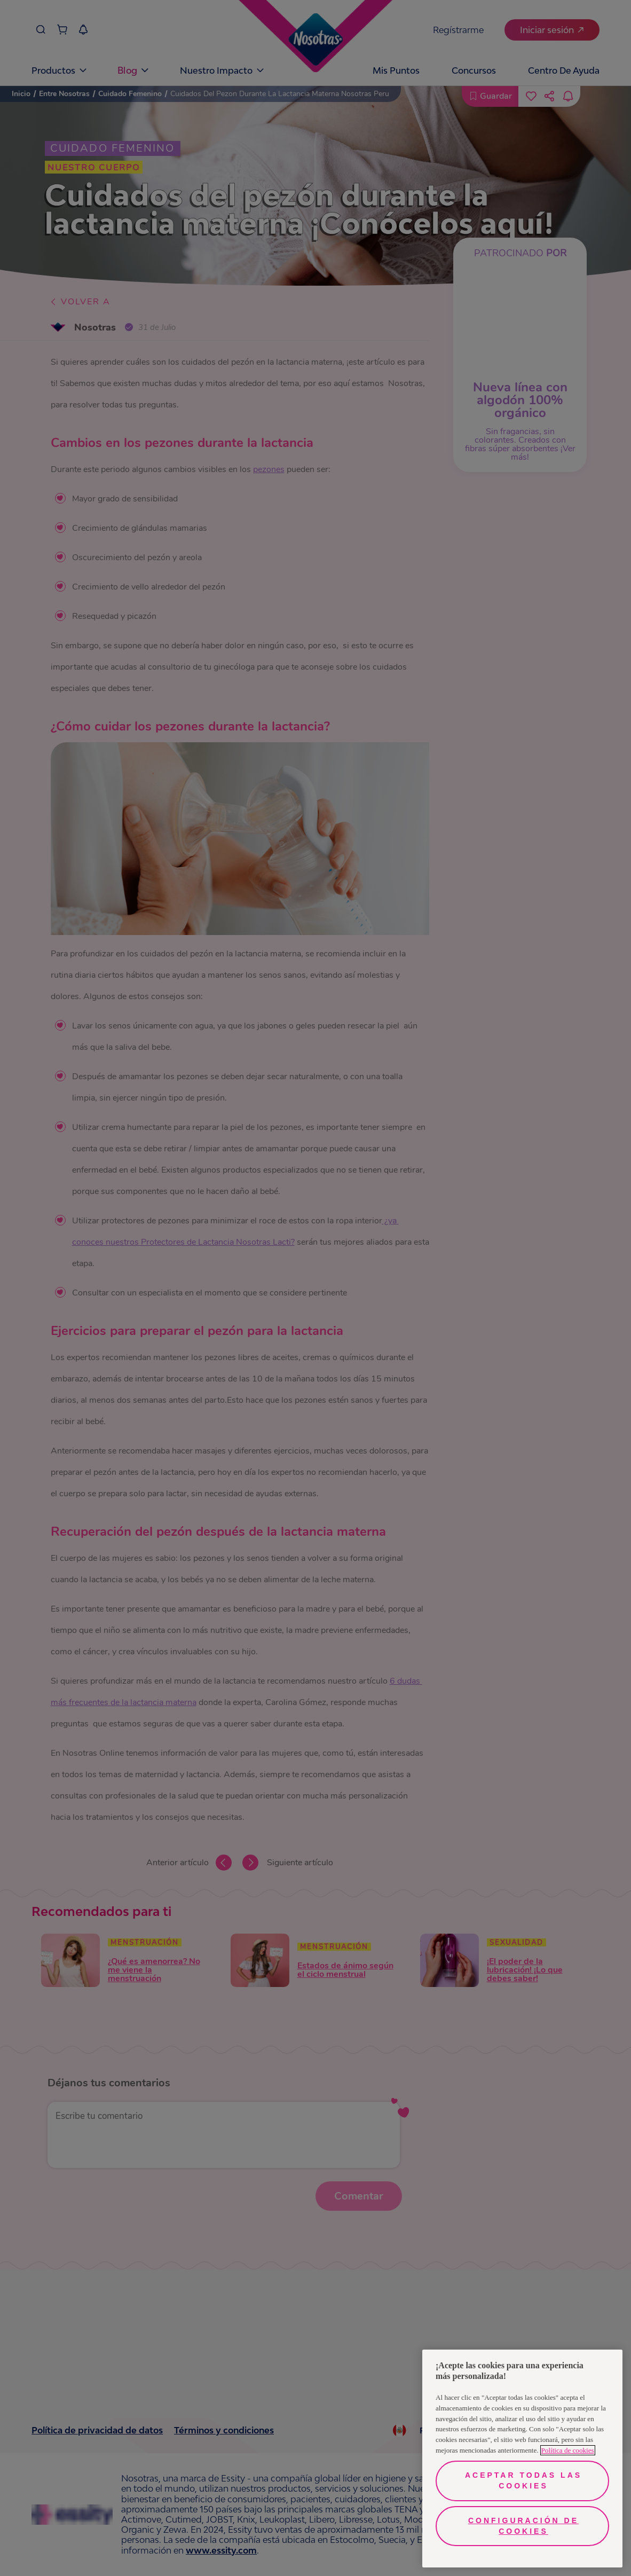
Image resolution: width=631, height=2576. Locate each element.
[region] (522, 2458)
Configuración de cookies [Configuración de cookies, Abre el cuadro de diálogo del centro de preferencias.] (523, 2525)
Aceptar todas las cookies (523, 2480)
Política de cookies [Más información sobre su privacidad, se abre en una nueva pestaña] (567, 2450)
